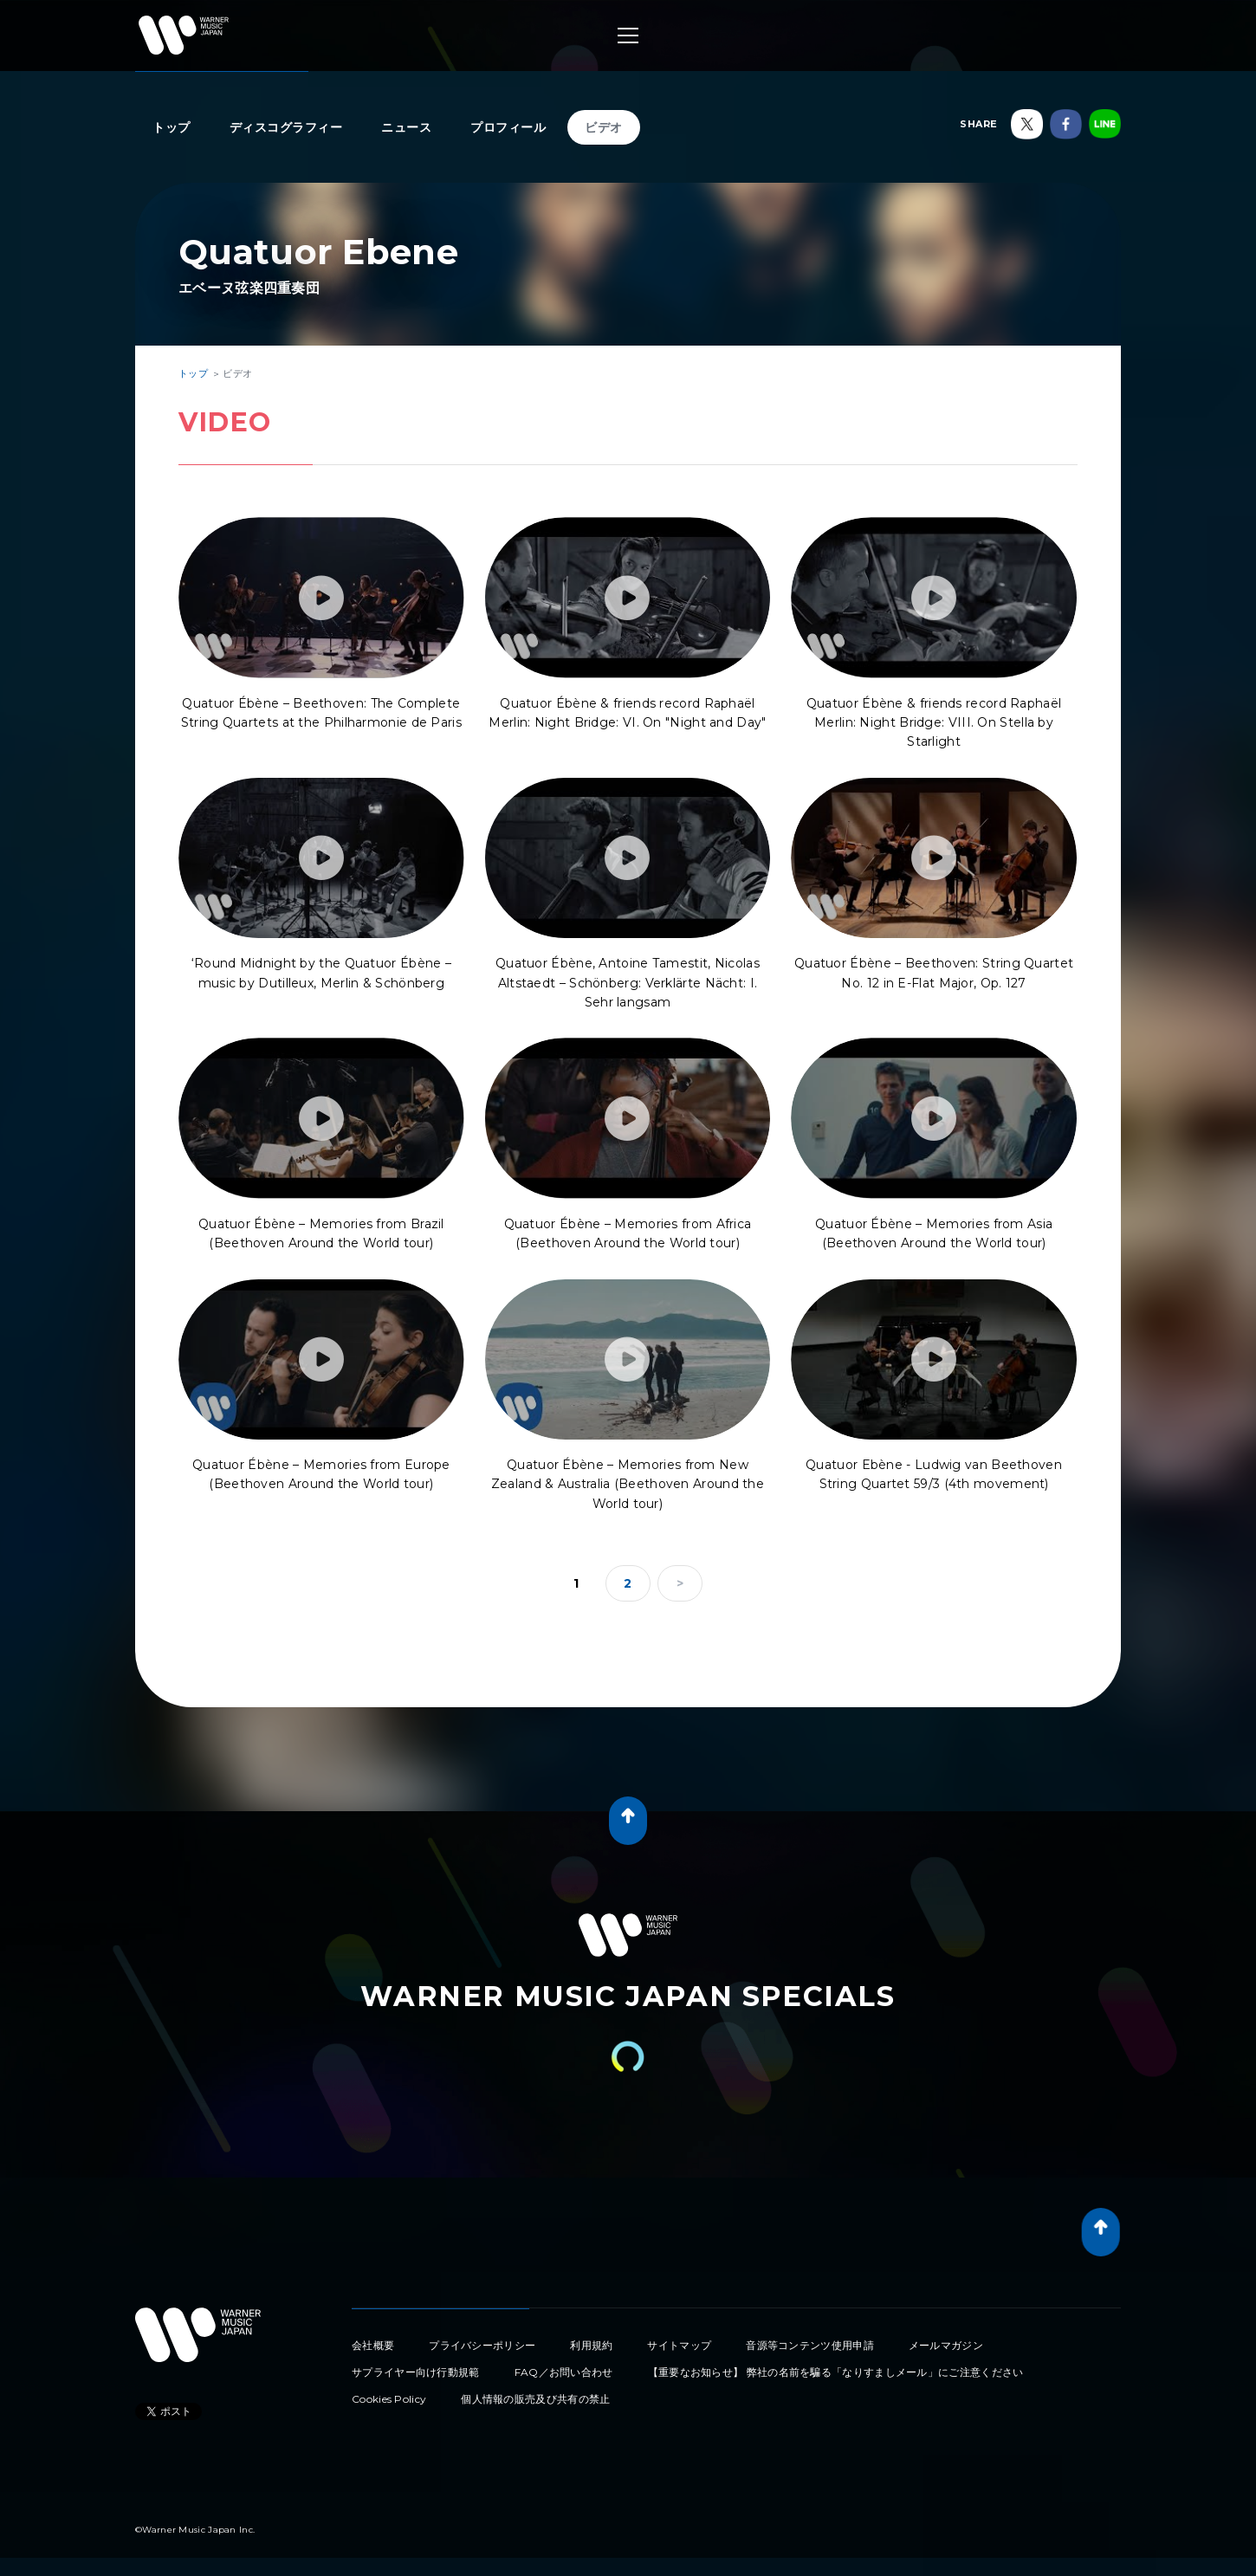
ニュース (406, 127)
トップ (171, 127)
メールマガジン (946, 2345)
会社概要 (373, 2345)
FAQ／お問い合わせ (564, 2372)
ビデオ (604, 127)
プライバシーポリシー (482, 2345)
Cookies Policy (389, 2398)
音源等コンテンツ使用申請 (810, 2345)
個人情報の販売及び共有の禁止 (535, 2398)
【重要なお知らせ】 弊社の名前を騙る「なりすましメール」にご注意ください (836, 2372)
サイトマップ (679, 2345)
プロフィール (508, 127)
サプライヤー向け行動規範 (416, 2372)
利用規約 (591, 2345)
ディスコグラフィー (286, 127)
